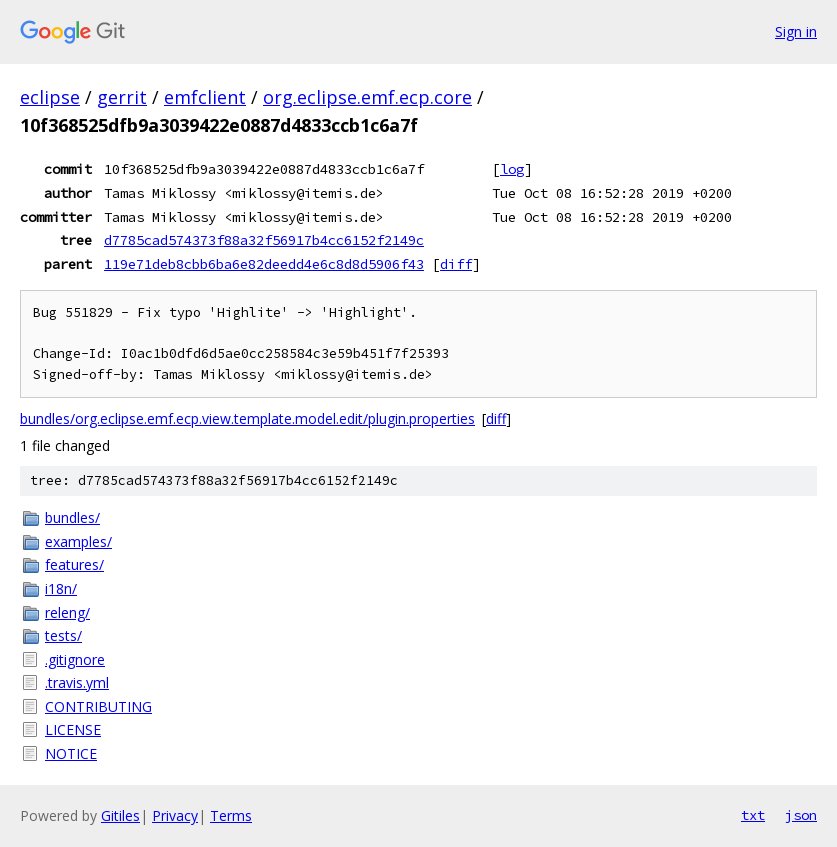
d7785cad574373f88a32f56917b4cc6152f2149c (264, 240)
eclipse (50, 97)
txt (753, 815)
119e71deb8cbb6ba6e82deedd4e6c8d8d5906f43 (264, 264)
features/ (74, 564)
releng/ (67, 612)
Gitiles (120, 815)
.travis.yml (77, 682)
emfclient (205, 97)
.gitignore (75, 659)
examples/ (78, 541)
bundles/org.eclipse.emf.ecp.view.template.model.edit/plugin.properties (247, 418)
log (512, 169)
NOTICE (71, 753)
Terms (231, 815)
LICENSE (73, 729)
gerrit (122, 97)
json (801, 815)
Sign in (796, 31)
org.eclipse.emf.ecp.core (367, 97)
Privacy (175, 815)
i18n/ (61, 588)
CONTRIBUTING (98, 706)
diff (456, 264)
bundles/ (72, 517)
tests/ (63, 635)
